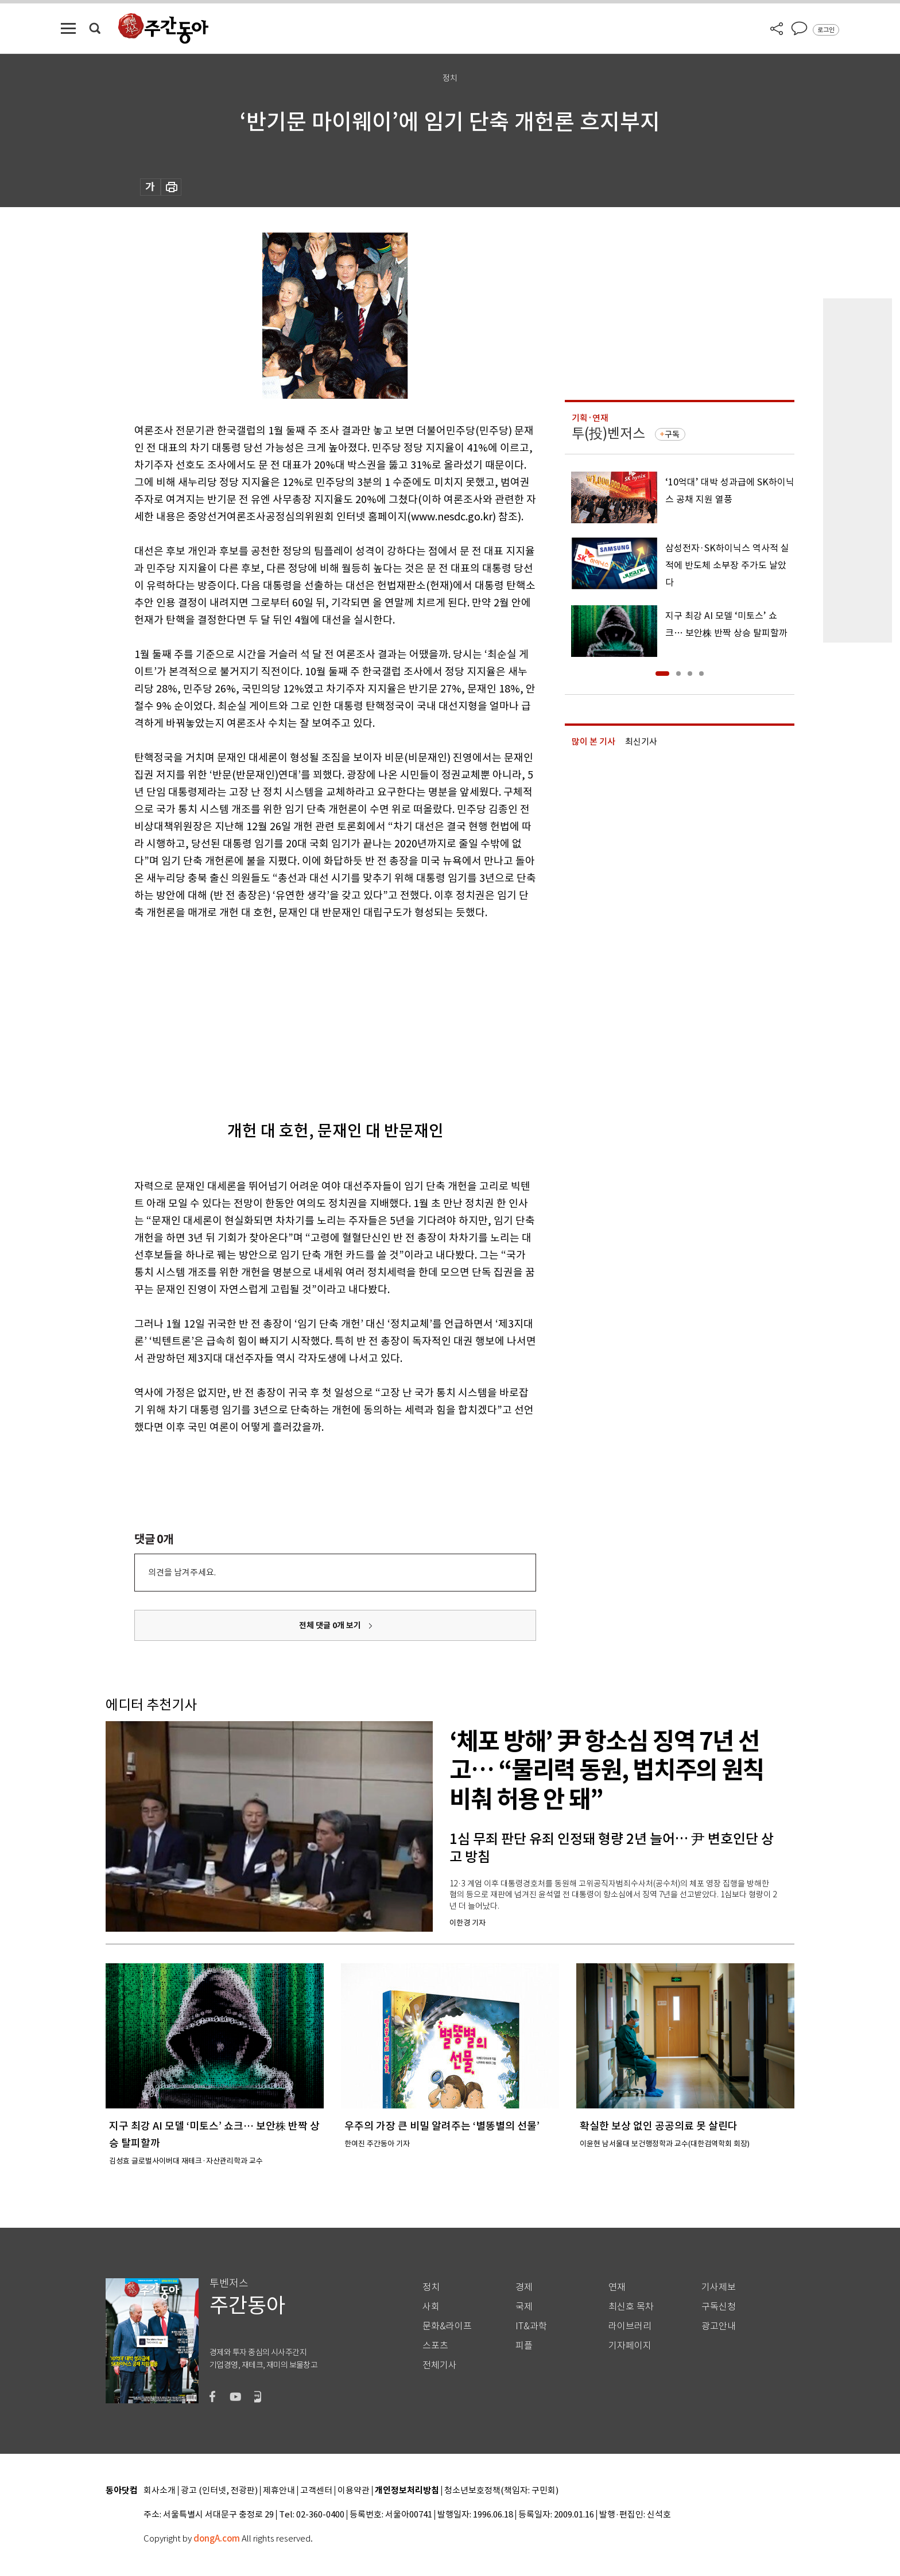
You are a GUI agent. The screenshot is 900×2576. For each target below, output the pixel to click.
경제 (524, 2287)
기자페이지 (629, 2345)
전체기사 (439, 2365)
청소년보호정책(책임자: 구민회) (501, 2491)
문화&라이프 (447, 2326)
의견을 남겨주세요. (182, 1572)
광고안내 (718, 2326)
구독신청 (718, 2306)
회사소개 (159, 2491)
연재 (617, 2287)
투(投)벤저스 (608, 433)
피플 (524, 2345)
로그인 (826, 30)
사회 (431, 2306)
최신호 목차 (631, 2306)
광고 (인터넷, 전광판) (219, 2491)
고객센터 (316, 2491)
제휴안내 (279, 2491)
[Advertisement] (306, 1010)
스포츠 (435, 2345)
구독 (672, 434)
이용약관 (354, 2491)
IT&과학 (531, 2326)
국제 (524, 2306)
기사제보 (718, 2287)
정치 (431, 2287)
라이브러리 (629, 2326)
